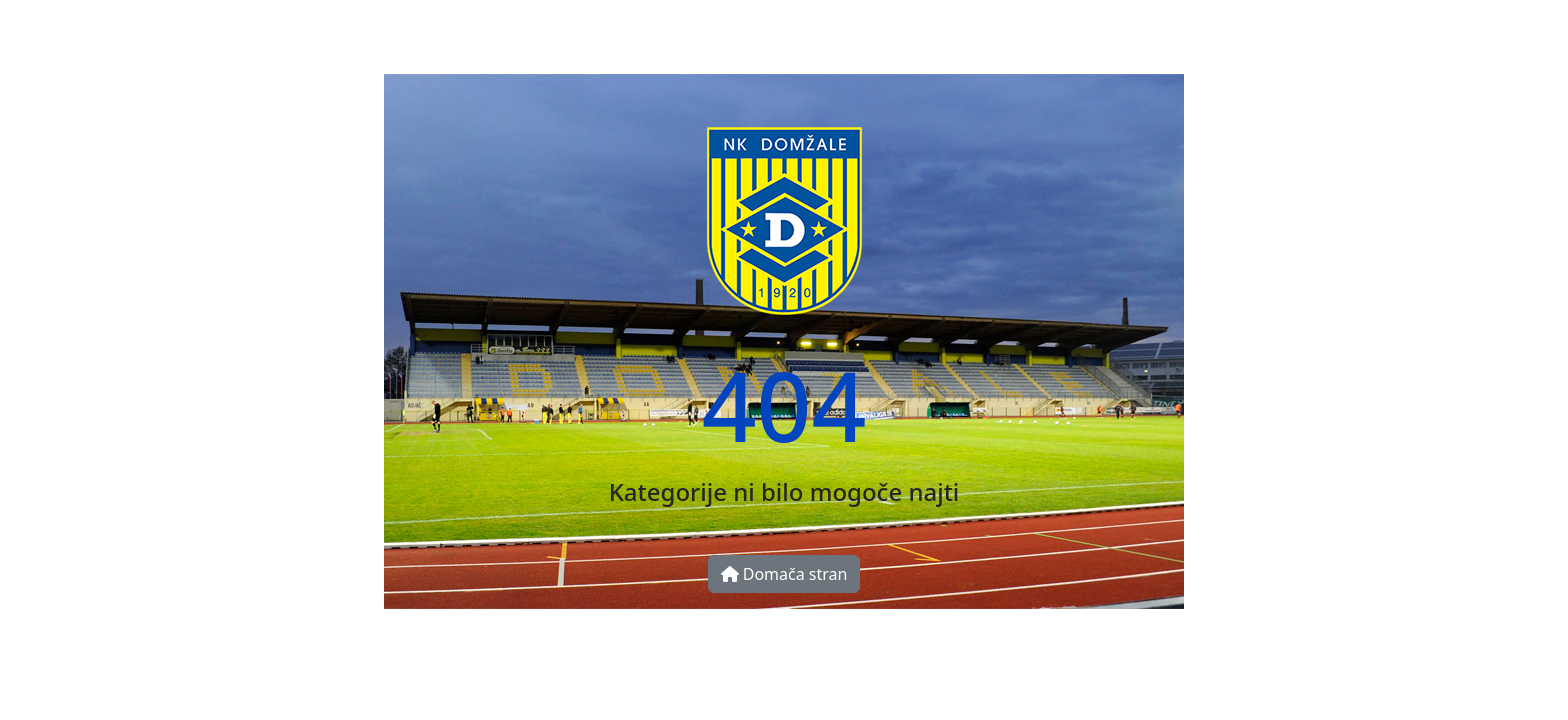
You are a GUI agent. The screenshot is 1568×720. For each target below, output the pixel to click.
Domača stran (784, 574)
